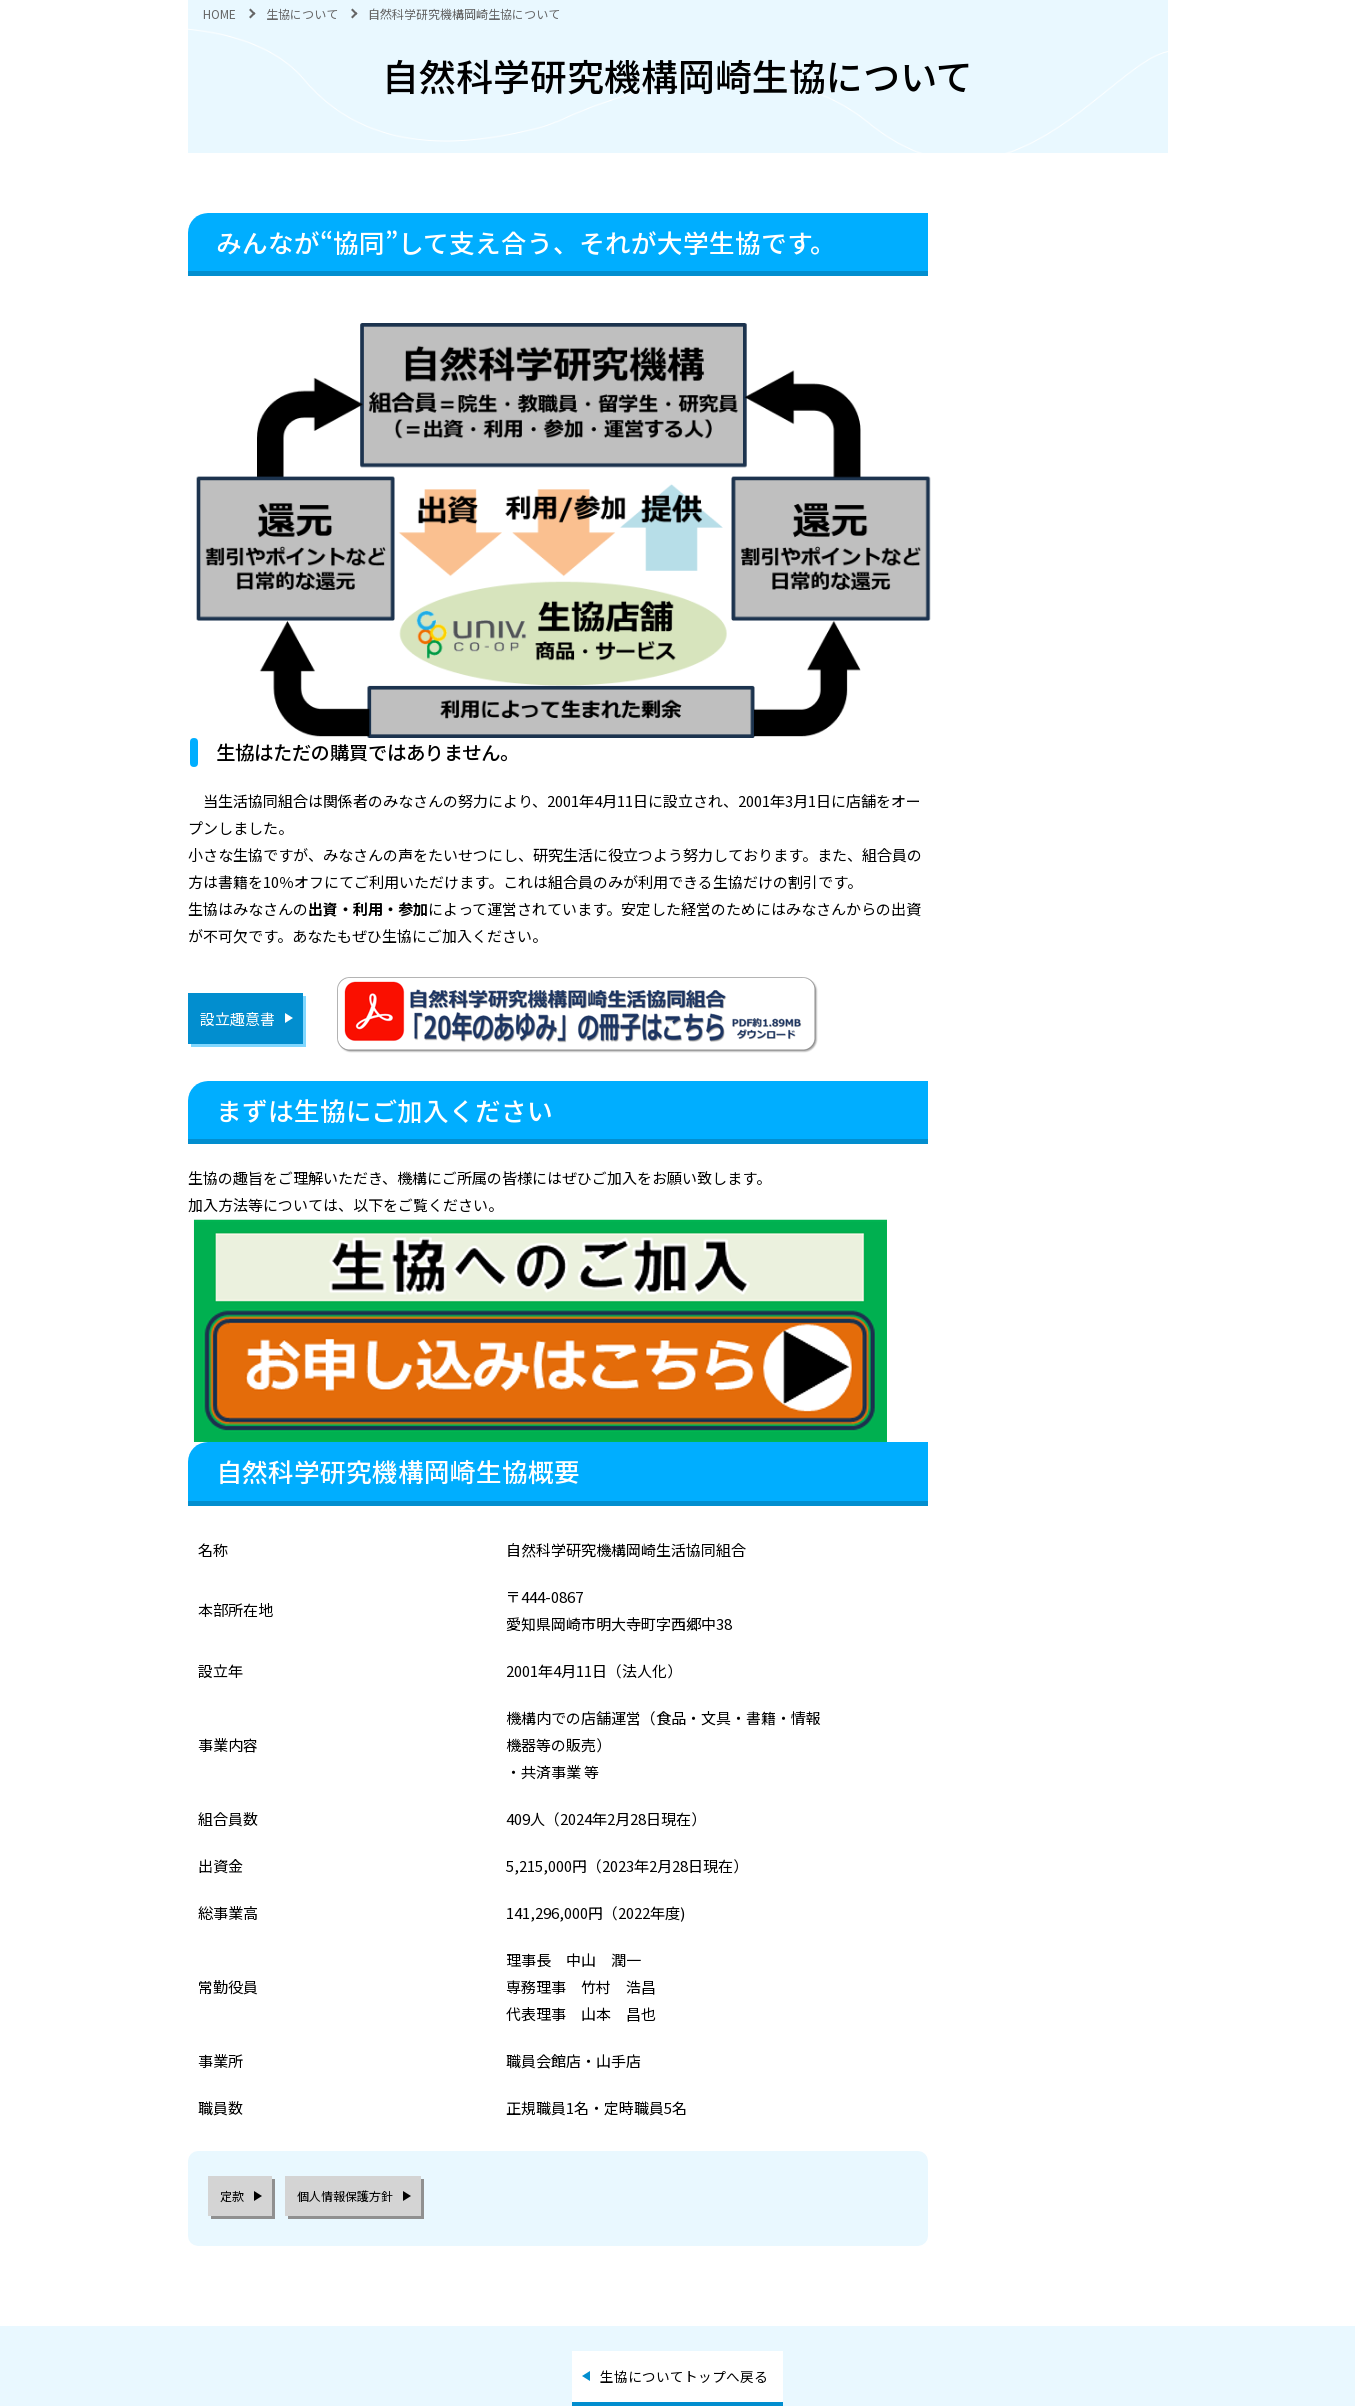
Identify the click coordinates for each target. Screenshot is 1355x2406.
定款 (232, 2195)
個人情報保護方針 (345, 2195)
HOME (219, 13)
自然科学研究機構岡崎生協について (464, 13)
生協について (302, 13)
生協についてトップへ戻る (684, 2376)
